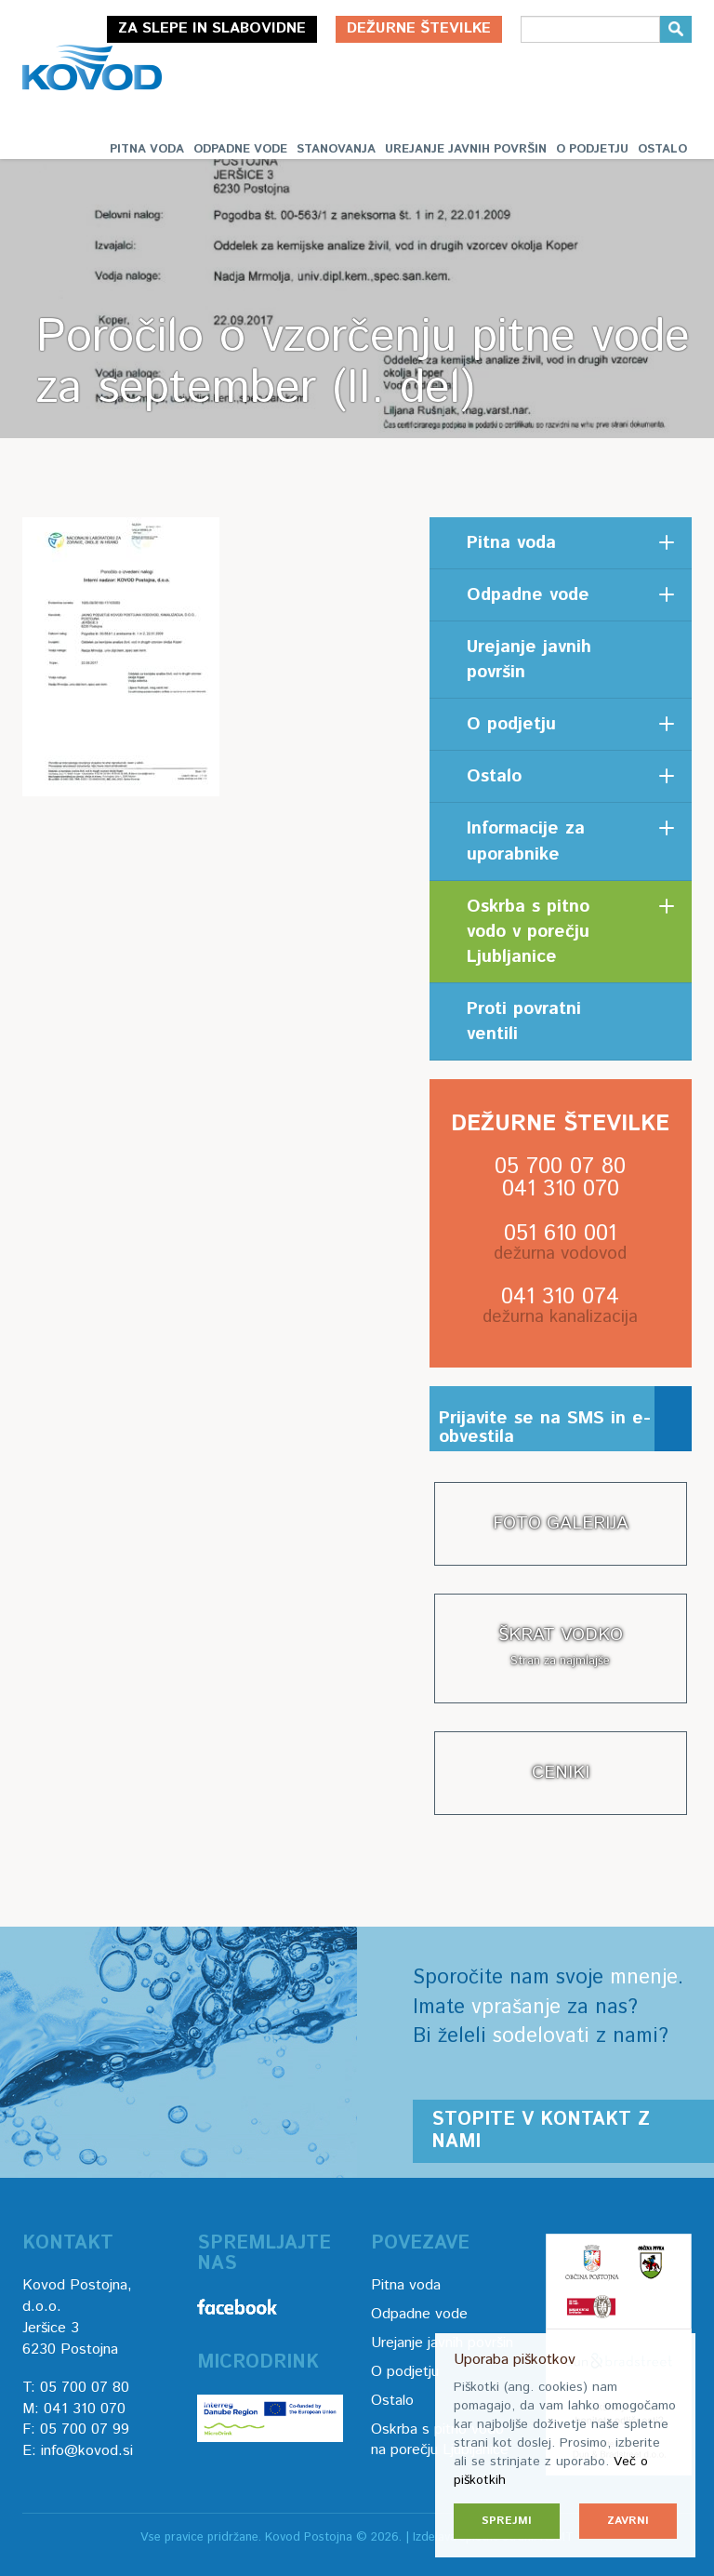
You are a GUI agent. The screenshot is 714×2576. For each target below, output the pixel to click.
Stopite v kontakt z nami (540, 2131)
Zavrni (628, 2521)
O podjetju (592, 149)
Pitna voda (147, 149)
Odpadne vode (240, 149)
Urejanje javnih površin (466, 149)
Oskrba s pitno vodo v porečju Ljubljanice (528, 931)
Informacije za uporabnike (526, 841)
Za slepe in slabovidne (212, 28)
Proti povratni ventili (524, 1021)
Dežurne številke (419, 28)
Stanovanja (336, 149)
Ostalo (662, 149)
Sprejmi (507, 2521)
